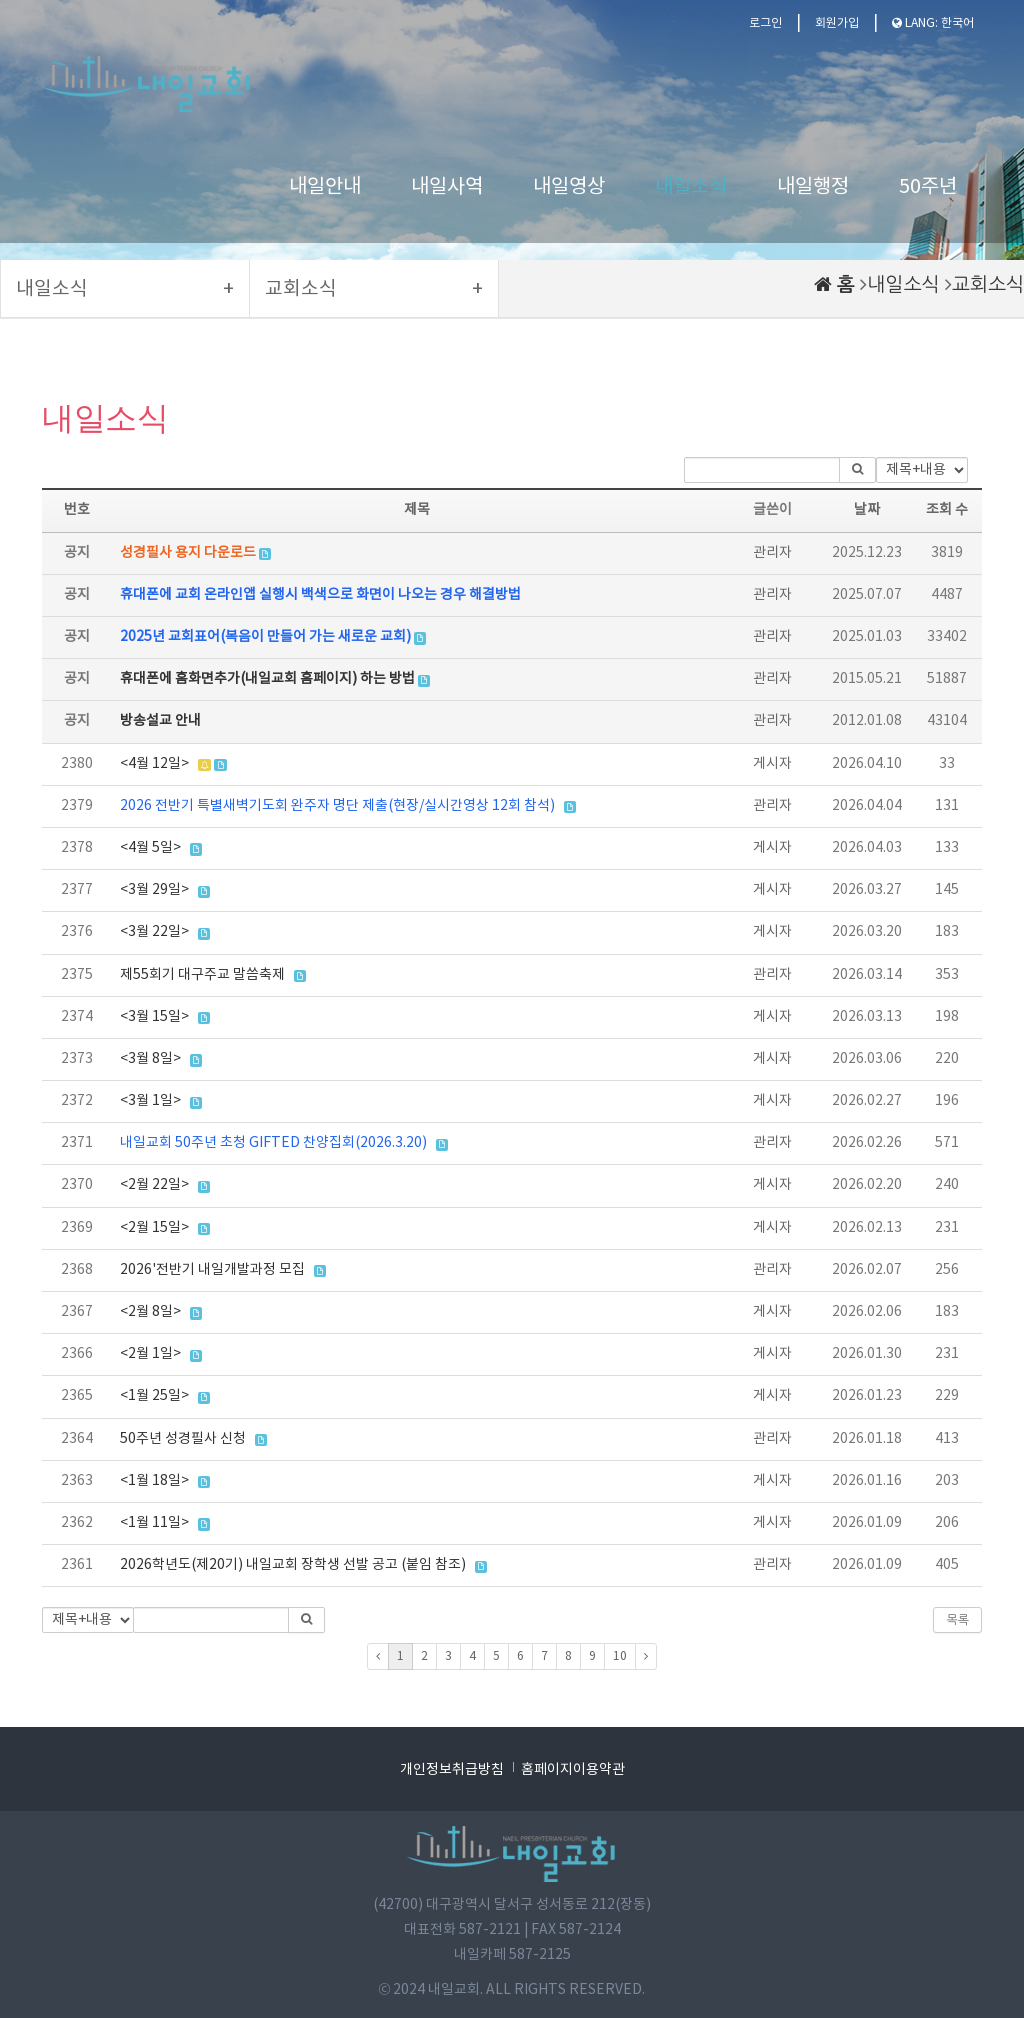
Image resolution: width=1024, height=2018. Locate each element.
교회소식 (988, 284)
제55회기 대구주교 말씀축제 (202, 975)
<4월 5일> (150, 848)
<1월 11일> (154, 1523)
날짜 (867, 510)
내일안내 (325, 187)
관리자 (772, 553)
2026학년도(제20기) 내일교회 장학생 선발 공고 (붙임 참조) (293, 1565)
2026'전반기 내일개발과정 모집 (212, 1270)
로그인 (765, 23)
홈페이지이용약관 (573, 1770)
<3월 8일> (150, 1059)
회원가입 (837, 23)
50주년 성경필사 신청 (183, 1439)
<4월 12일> (154, 764)
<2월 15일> (154, 1228)
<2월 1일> (150, 1354)
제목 (417, 510)
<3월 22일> (154, 932)
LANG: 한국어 (933, 23)
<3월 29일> (154, 890)
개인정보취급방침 (452, 1770)
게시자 (772, 764)
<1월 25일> (154, 1396)
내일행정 (813, 187)
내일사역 (447, 187)
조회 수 (947, 510)
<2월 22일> (154, 1185)
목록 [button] (957, 1620)
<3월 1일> (150, 1101)
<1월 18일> (154, 1481)
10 (620, 1656)
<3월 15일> (154, 1017)
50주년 (928, 187)
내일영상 (569, 187)
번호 (77, 510)
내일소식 (691, 187)
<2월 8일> (150, 1312)
